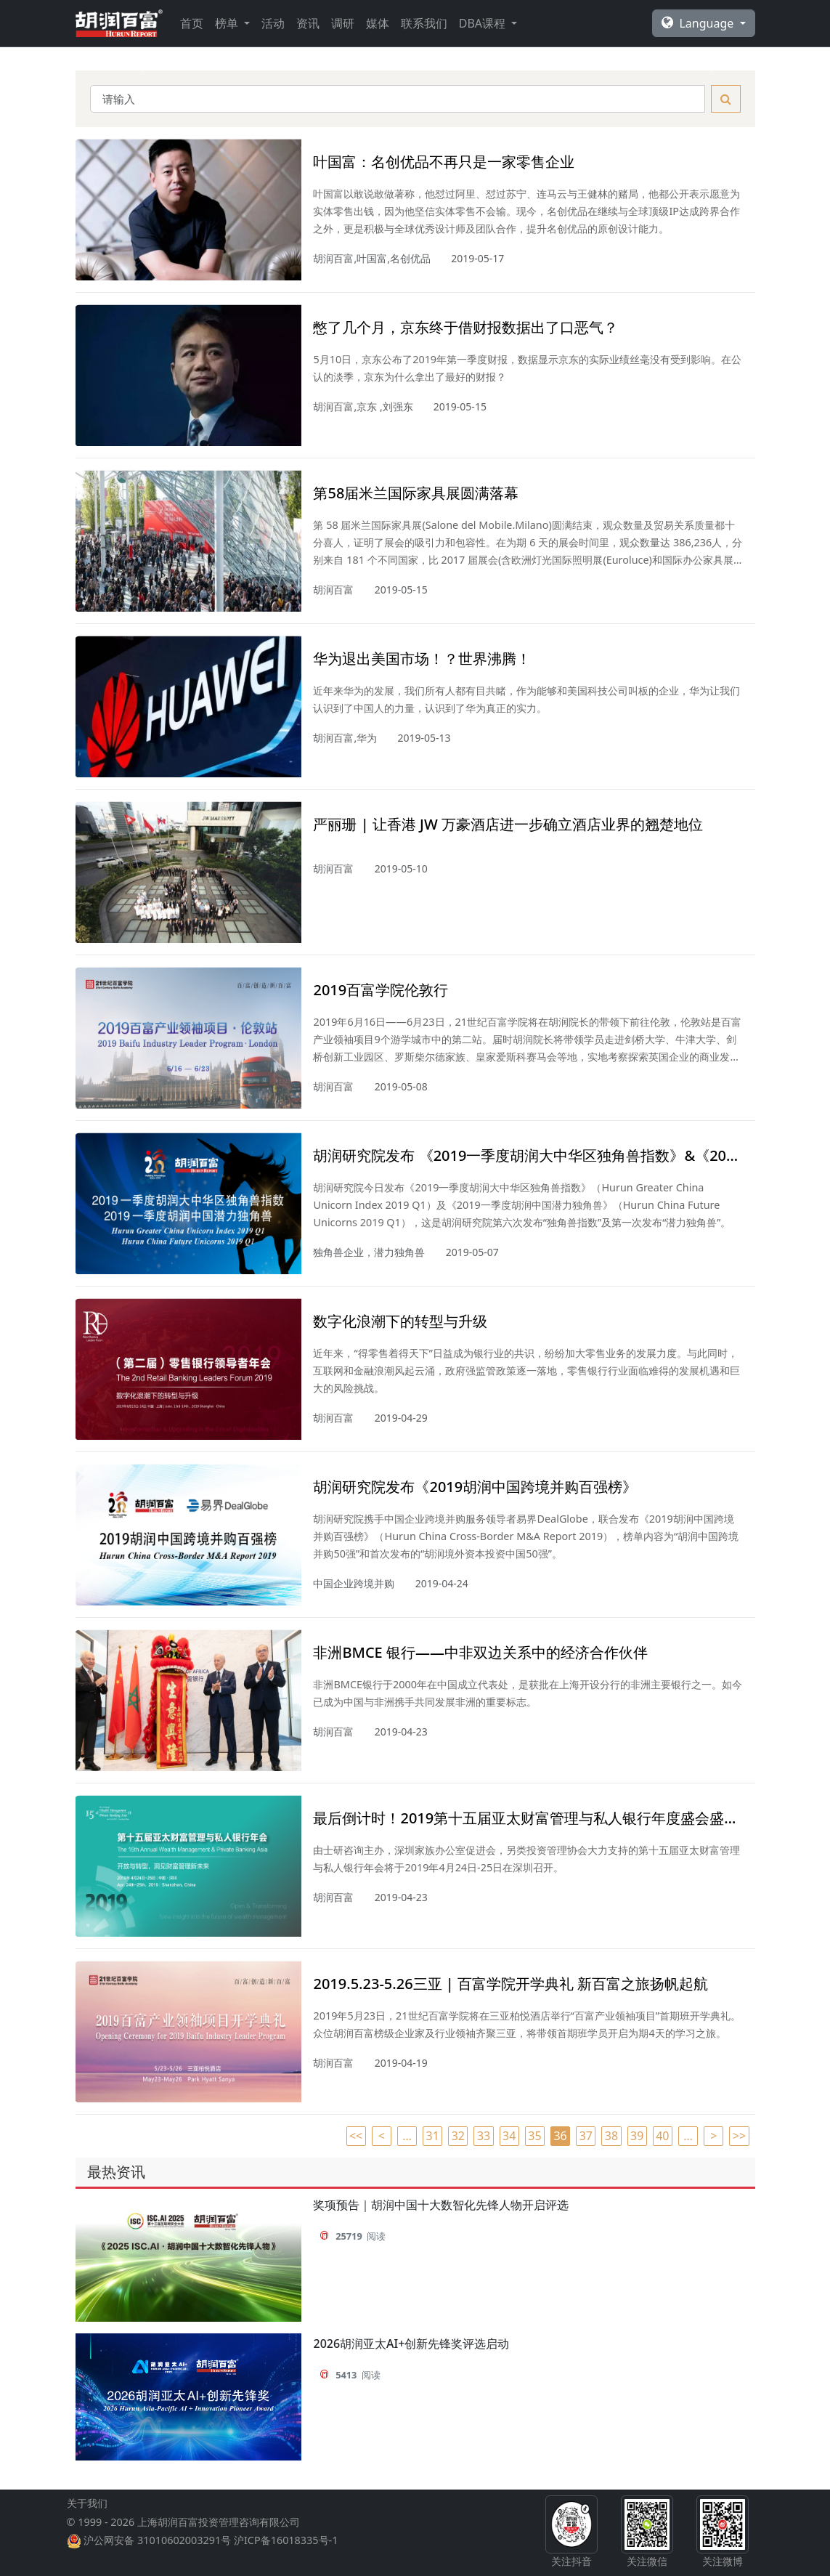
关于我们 (87, 2515)
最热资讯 (116, 2172)
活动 (273, 23)
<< (355, 2136)
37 (586, 2136)
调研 (342, 23)
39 (636, 2136)
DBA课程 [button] (483, 23)
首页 (191, 23)
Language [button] (699, 23)
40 (662, 2136)
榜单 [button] (228, 23)
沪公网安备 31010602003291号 (157, 2552)
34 (509, 2136)
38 (611, 2136)
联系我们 (424, 23)
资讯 (308, 23)
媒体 (377, 23)
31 (432, 2136)
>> (739, 2136)
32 (458, 2136)
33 (483, 2136)
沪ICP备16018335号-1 (286, 2552)
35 (534, 2136)
